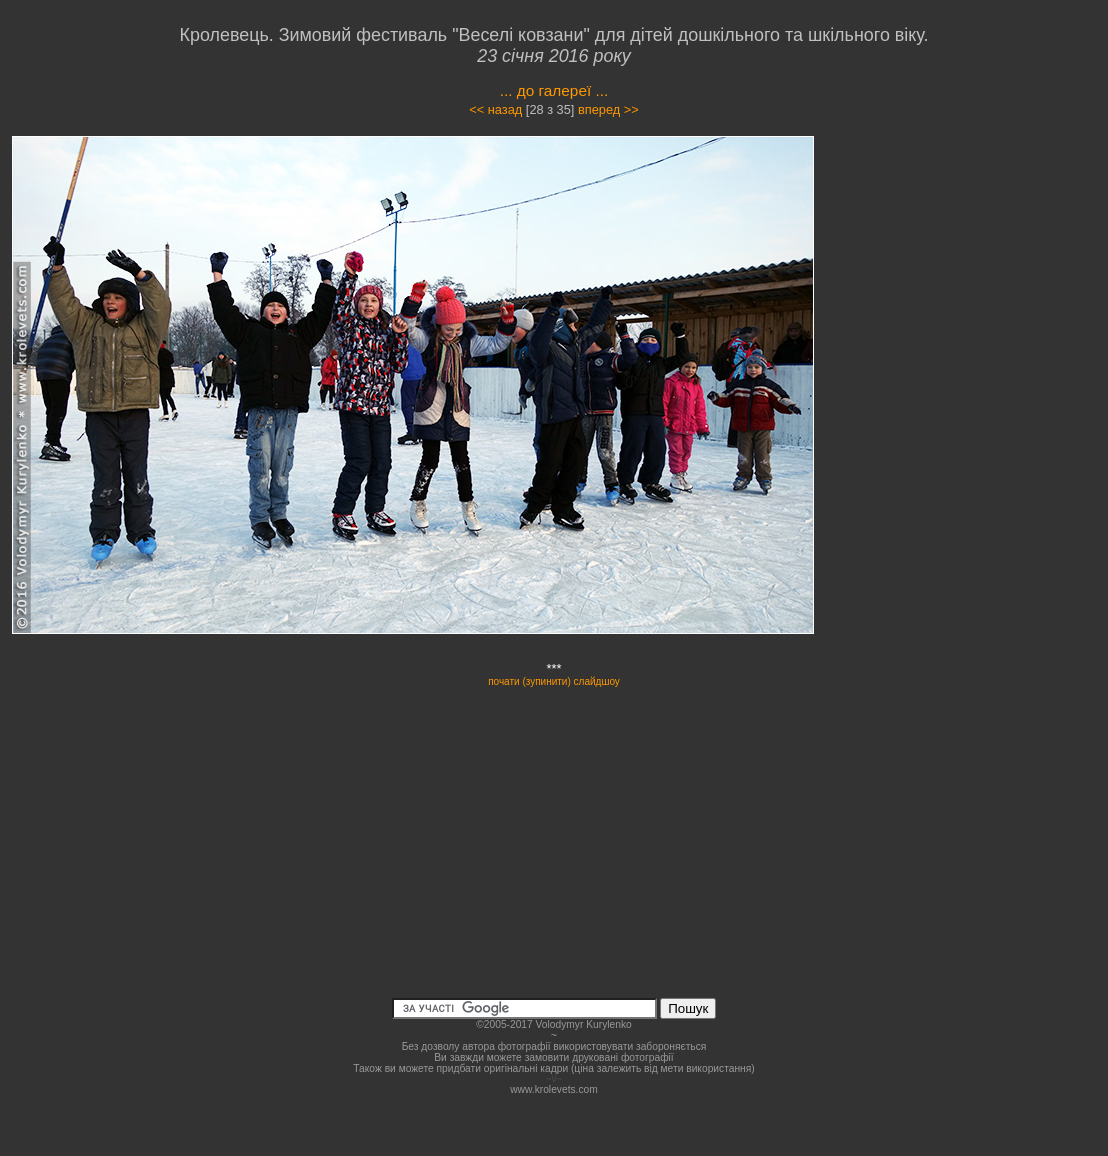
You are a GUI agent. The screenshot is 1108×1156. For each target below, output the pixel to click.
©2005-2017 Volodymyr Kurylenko (553, 1024)
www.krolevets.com (554, 1089)
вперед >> (608, 109)
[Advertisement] (981, 314)
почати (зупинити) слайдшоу (554, 681)
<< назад (495, 109)
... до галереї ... (554, 90)
